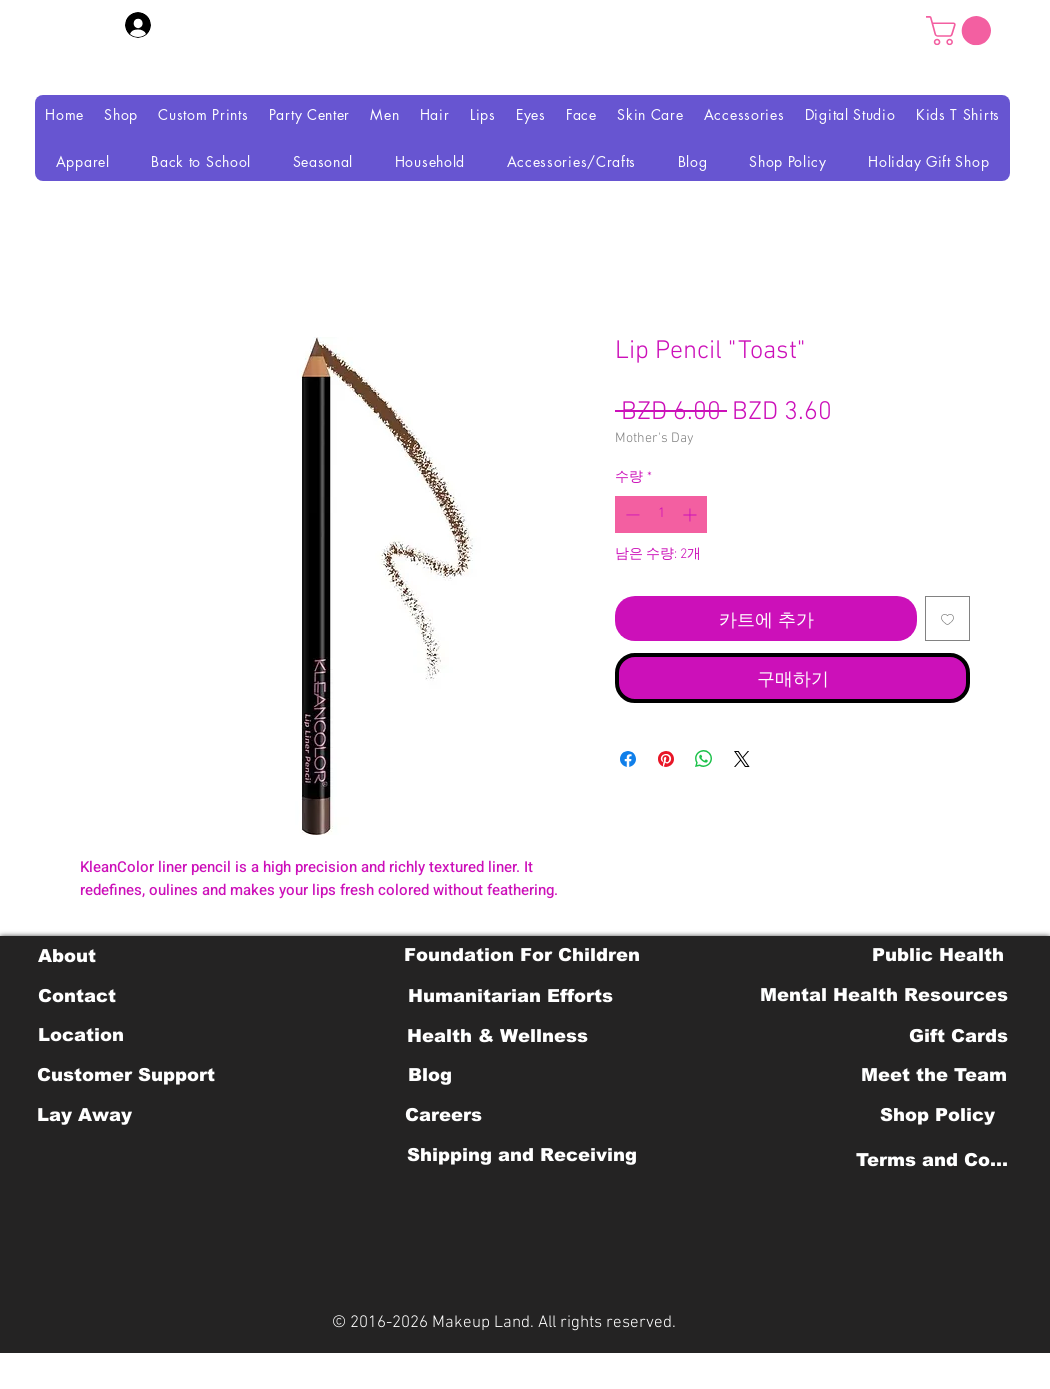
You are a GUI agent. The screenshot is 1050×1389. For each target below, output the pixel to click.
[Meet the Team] (933, 1075)
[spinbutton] (661, 514)
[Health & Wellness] (497, 1036)
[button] (962, 30)
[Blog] (429, 1075)
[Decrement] (630, 514)
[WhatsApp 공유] (704, 759)
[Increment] (691, 514)
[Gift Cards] (958, 1036)
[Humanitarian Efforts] (510, 996)
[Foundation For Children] (522, 955)
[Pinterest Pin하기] (666, 759)
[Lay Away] (84, 1115)
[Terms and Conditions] (937, 1160)
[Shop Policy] (937, 1115)
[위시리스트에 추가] (947, 618)
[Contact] (76, 996)
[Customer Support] (126, 1075)
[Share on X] (742, 759)
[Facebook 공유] (628, 759)
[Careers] (443, 1115)
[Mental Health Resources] (884, 995)
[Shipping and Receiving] (521, 1155)
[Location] (80, 1035)
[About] (66, 956)
